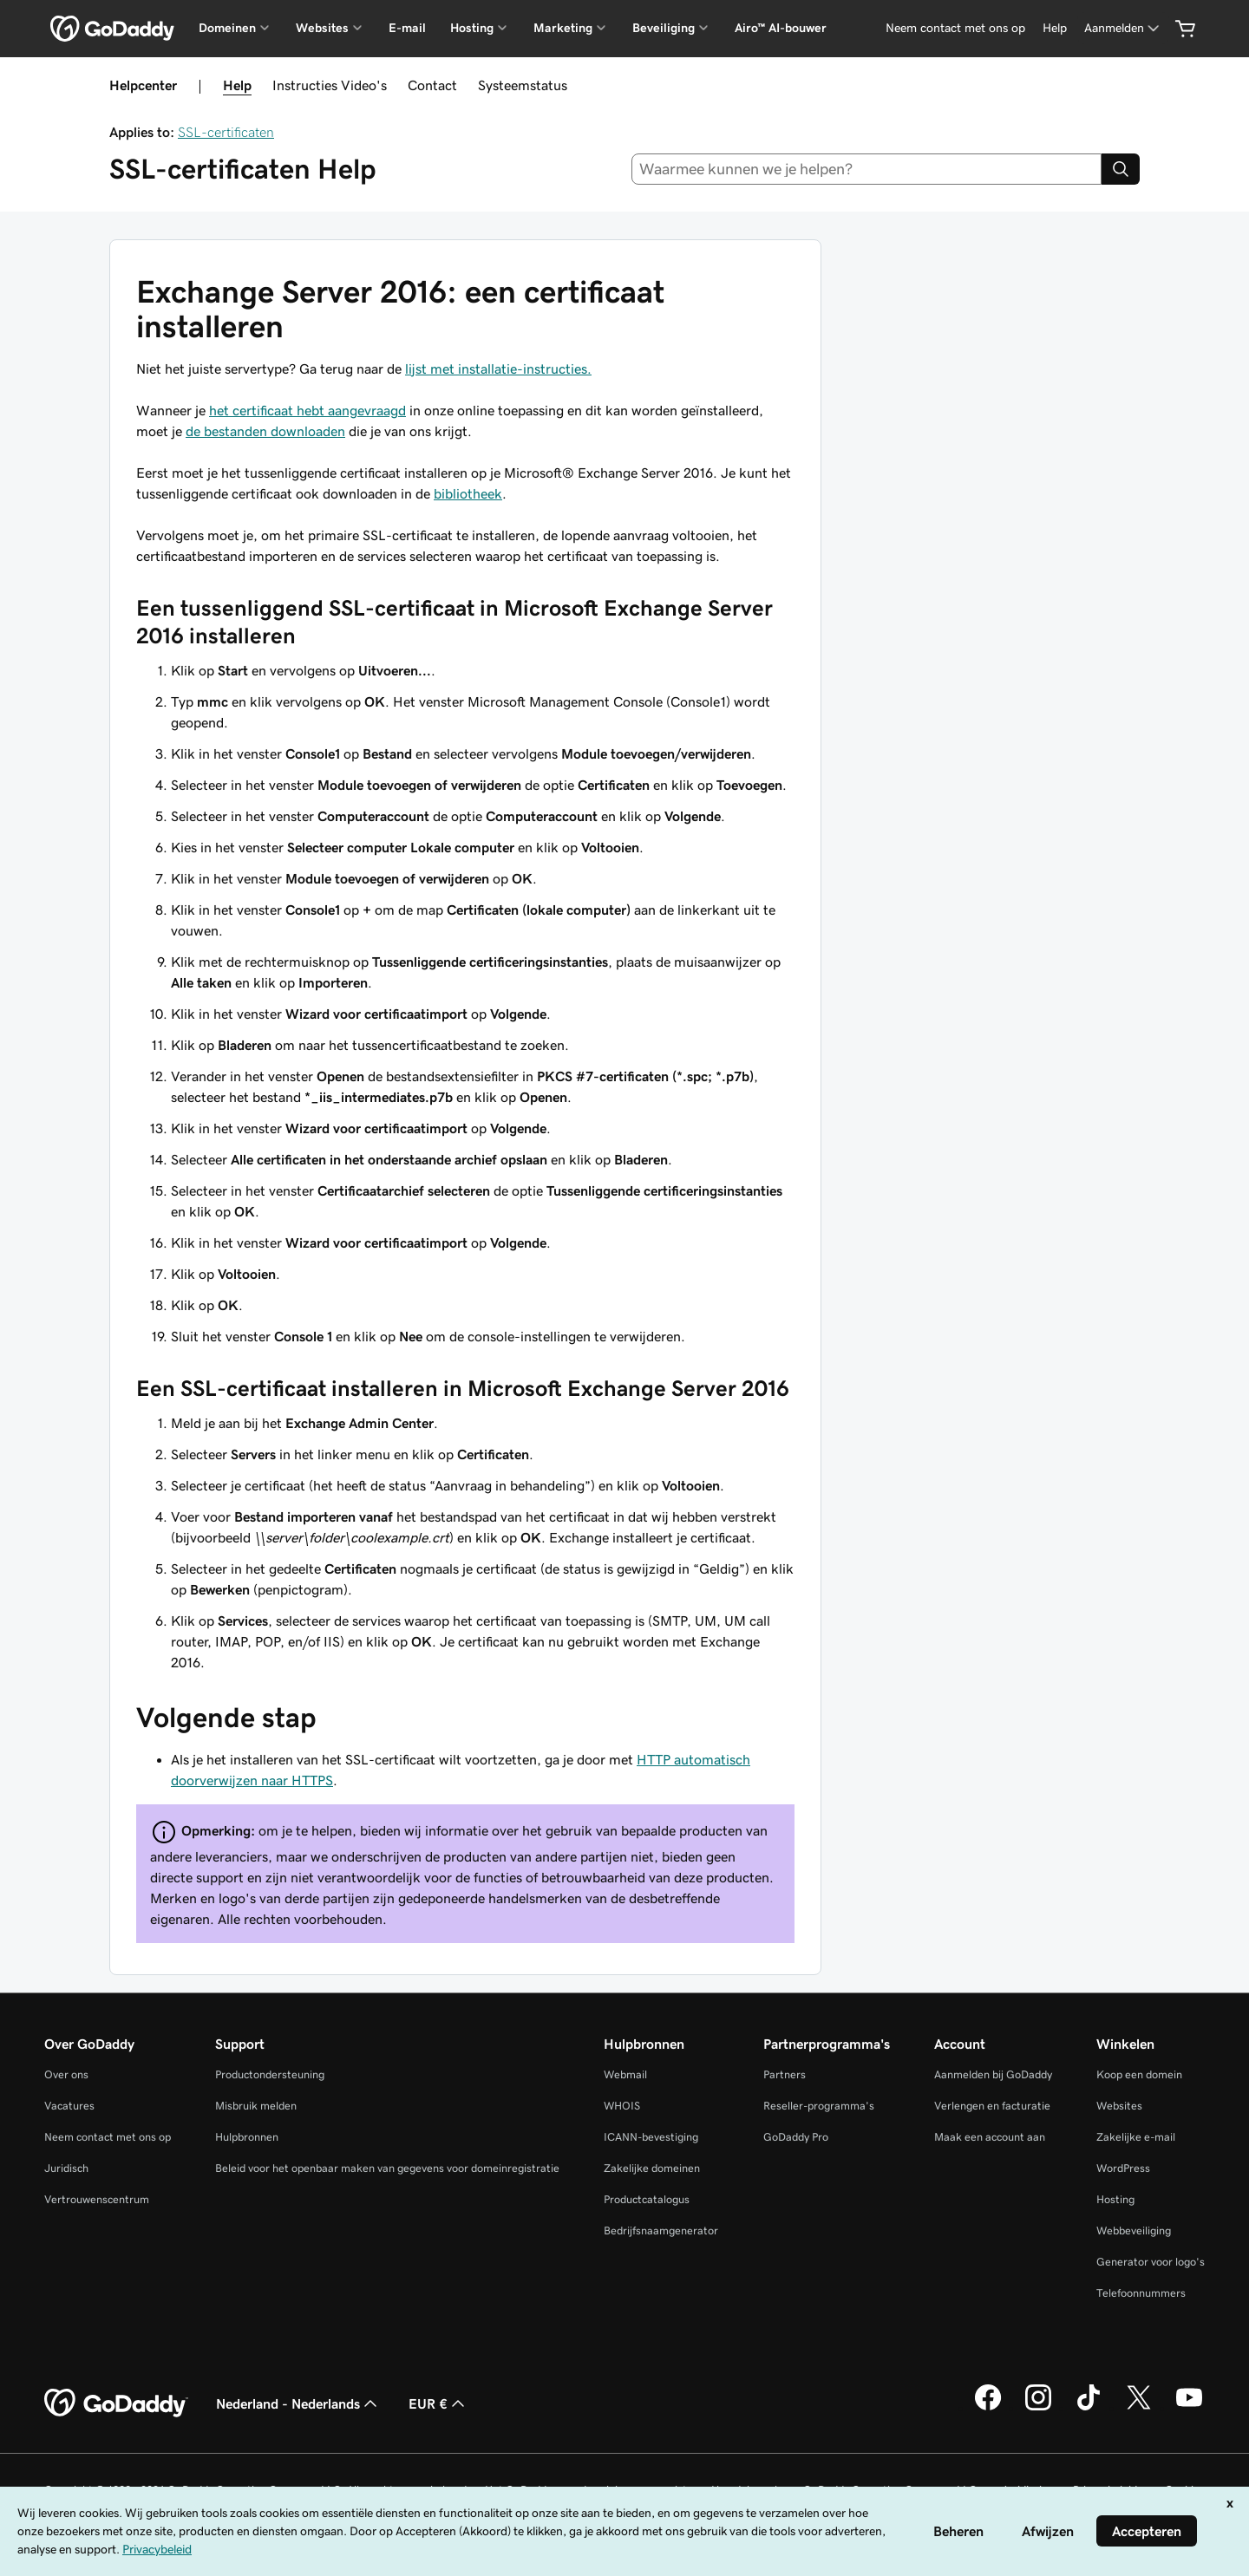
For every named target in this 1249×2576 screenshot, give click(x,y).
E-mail (407, 28)
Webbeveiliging (1133, 2230)
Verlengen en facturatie (992, 2105)
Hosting (1115, 2199)
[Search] (1121, 169)
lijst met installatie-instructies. (498, 368)
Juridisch (66, 2168)
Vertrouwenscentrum (96, 2199)
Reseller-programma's (818, 2105)
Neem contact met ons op (107, 2136)
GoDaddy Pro (795, 2136)
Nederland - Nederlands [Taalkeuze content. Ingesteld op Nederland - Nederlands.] (298, 2403)
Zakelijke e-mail (1135, 2136)
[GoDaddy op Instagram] (1038, 2408)
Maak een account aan (989, 2136)
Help (237, 85)
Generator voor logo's (1150, 2261)
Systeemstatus (522, 85)
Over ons (66, 2074)
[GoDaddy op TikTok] (1088, 2408)
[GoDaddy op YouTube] (1189, 2408)
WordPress (1123, 2168)
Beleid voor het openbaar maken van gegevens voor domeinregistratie (387, 2168)
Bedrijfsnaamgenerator (661, 2230)
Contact (432, 85)
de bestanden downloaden (265, 431)
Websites (1119, 2105)
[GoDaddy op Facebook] (988, 2408)
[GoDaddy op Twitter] (1138, 2408)
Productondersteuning (269, 2074)
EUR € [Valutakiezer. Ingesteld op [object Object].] (438, 2403)
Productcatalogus (647, 2199)
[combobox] (867, 169)
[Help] (1055, 28)
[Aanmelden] (1123, 28)
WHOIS (622, 2105)
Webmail (625, 2074)
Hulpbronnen (246, 2136)
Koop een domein (1139, 2074)
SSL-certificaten (226, 132)
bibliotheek (468, 493)
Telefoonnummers (1141, 2293)
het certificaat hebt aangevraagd (307, 410)
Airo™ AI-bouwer (781, 28)
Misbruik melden (256, 2105)
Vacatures (69, 2105)
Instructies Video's (329, 85)
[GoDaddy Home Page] (116, 2403)
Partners (784, 2074)
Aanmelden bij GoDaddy (993, 2074)
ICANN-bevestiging (651, 2136)
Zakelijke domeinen (652, 2168)
